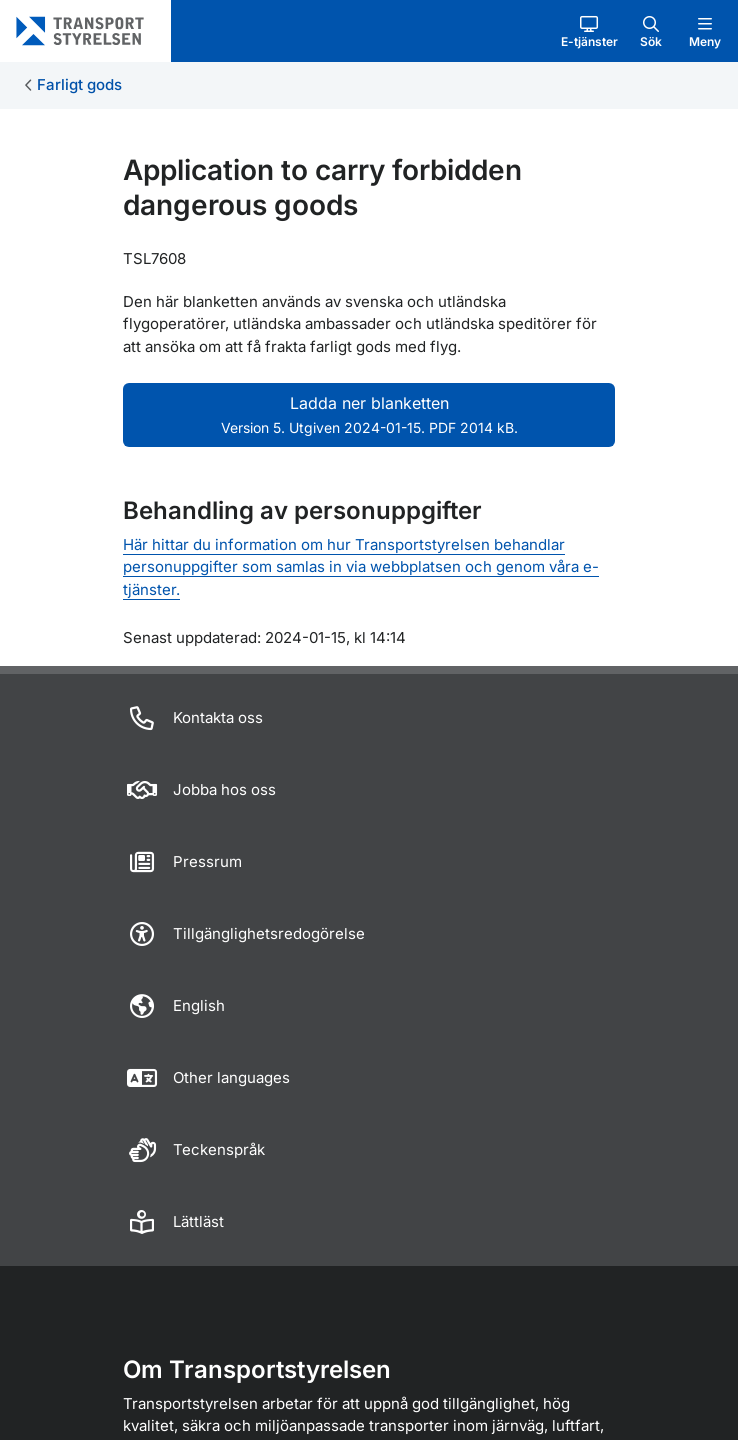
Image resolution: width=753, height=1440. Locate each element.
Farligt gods (79, 84)
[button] (589, 31)
